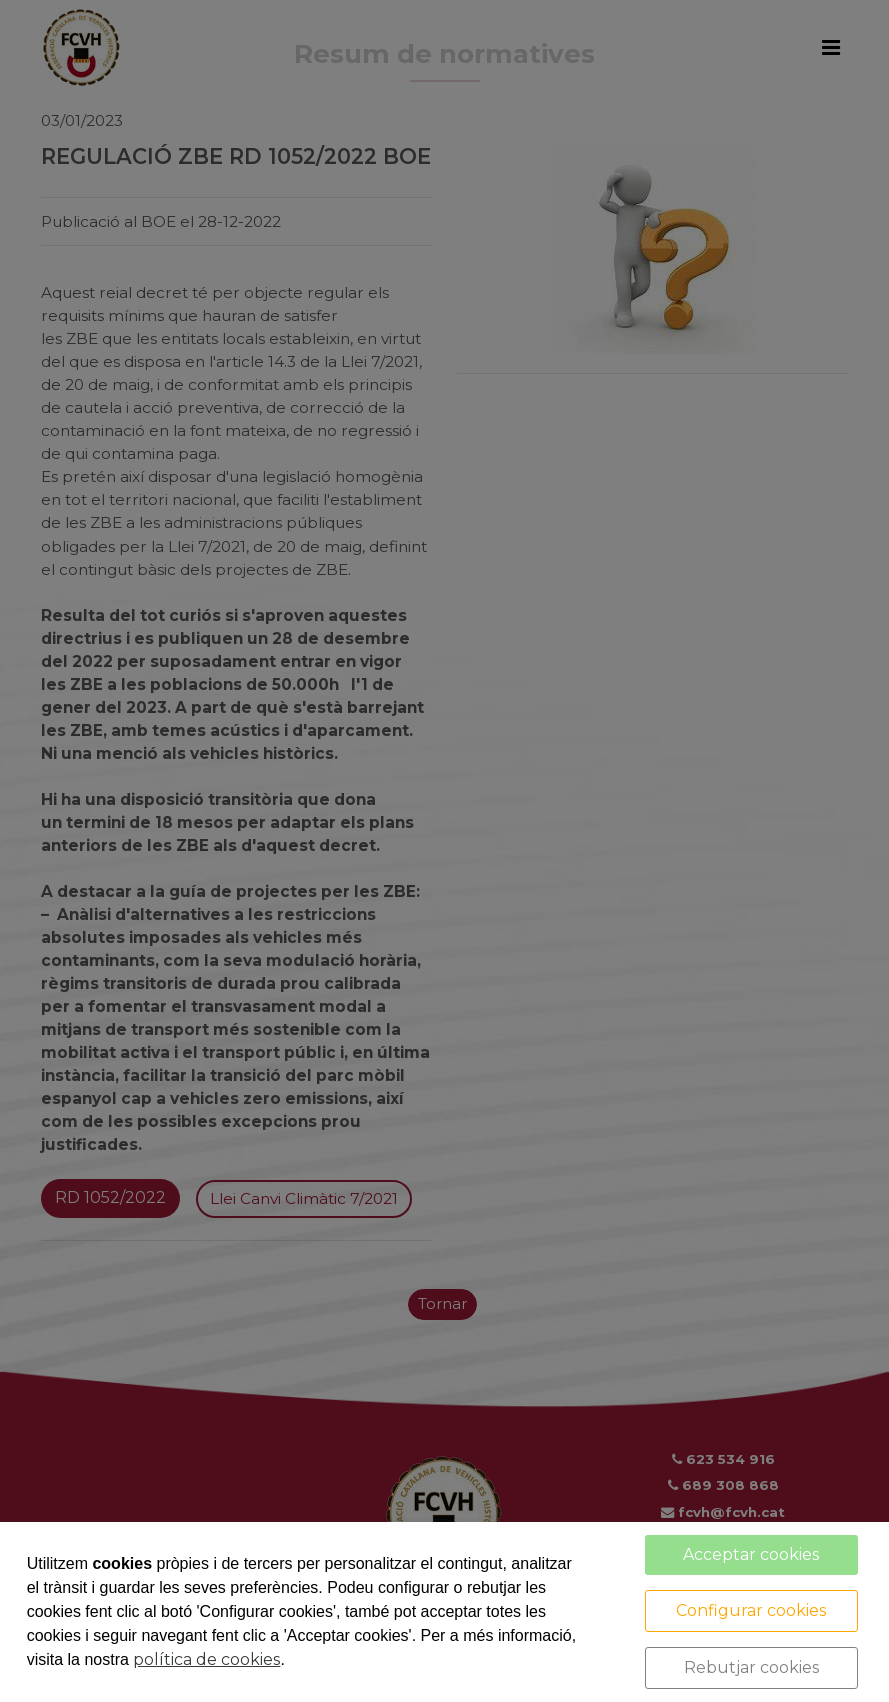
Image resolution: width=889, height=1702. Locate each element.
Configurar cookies (751, 1610)
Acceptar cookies (751, 1554)
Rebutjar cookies (751, 1667)
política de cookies (206, 1659)
